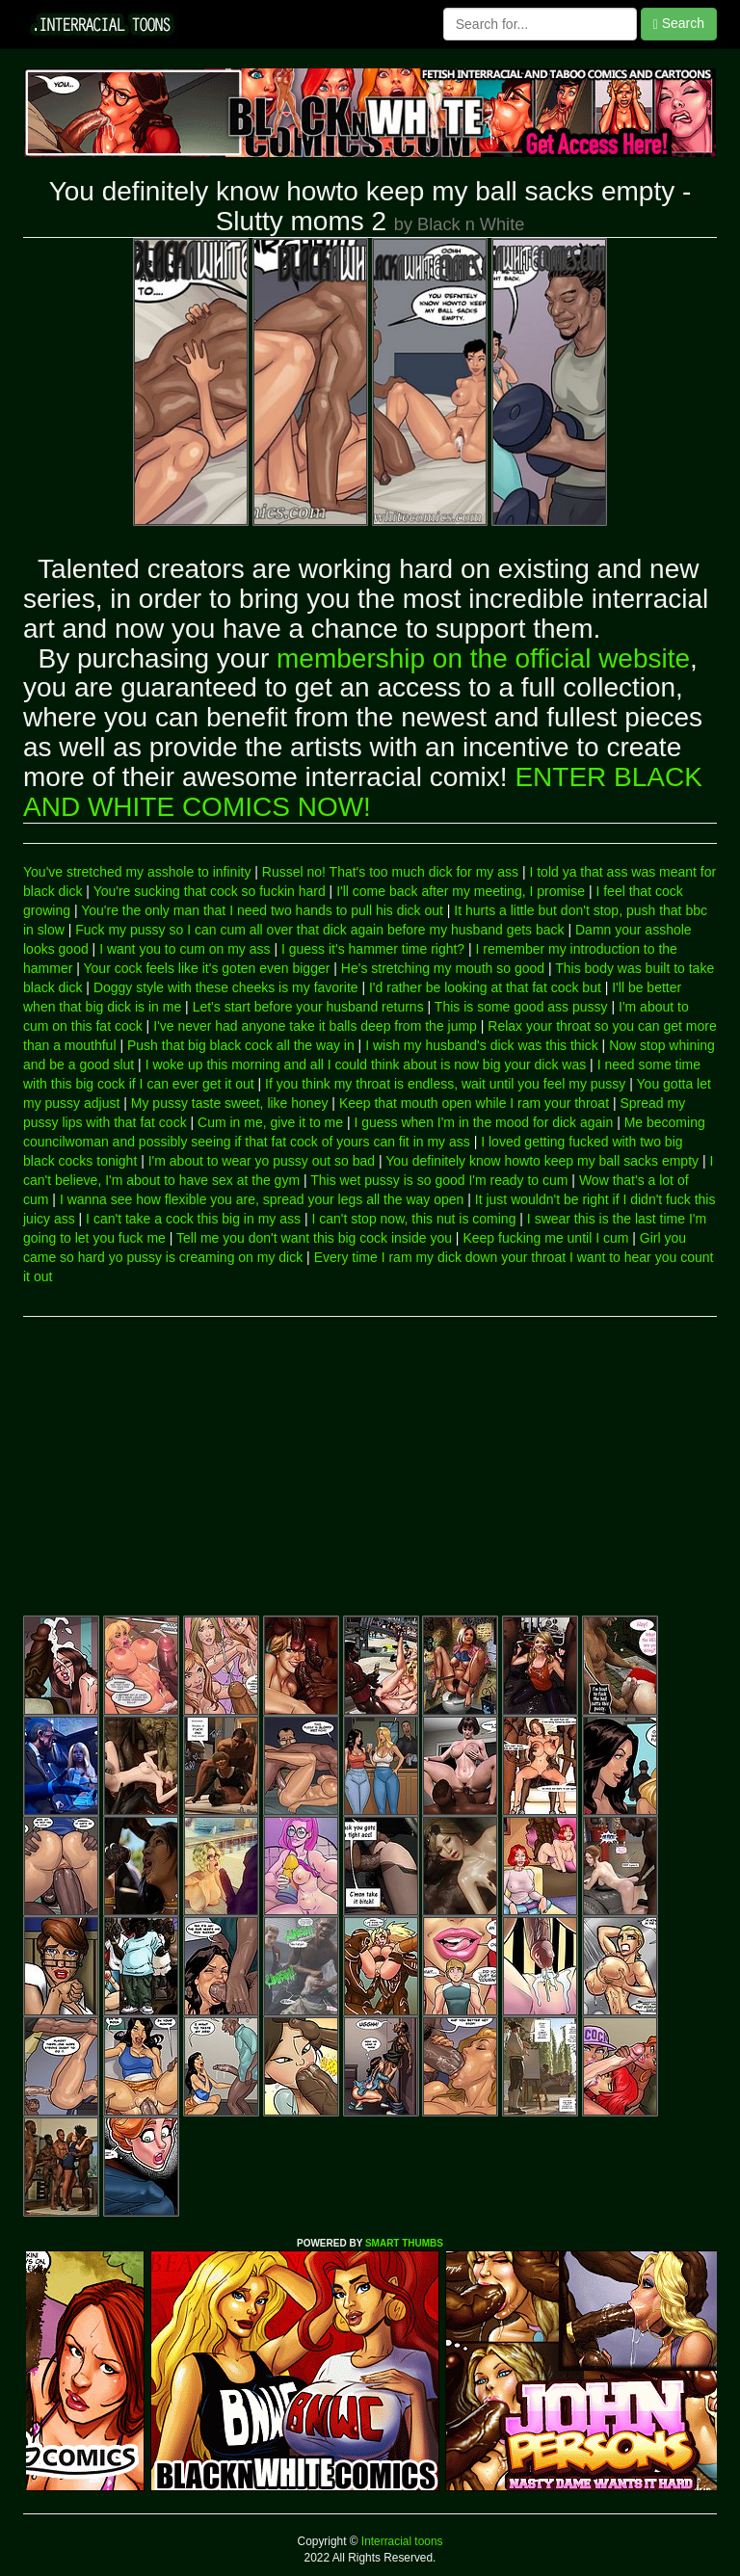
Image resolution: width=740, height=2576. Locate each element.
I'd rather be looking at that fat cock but (485, 987)
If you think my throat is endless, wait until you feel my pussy (445, 1083)
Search (678, 23)
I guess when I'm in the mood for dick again (483, 1122)
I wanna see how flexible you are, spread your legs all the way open (261, 1199)
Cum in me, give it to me (270, 1122)
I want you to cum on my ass (184, 949)
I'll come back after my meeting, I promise (460, 891)
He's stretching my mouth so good (442, 968)
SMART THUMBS (404, 2243)
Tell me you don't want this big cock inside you (314, 1238)
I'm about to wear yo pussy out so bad (261, 1161)
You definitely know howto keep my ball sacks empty (542, 1161)
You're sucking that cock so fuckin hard (209, 891)
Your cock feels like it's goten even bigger (207, 968)
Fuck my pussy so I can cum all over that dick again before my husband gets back (319, 929)
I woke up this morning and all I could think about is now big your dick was (366, 1064)
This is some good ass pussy (521, 1006)
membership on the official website (483, 658)
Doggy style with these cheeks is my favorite (225, 987)
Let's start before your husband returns (308, 1006)
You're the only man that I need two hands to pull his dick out (262, 910)
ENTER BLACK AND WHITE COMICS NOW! (362, 792)
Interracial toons (400, 2541)
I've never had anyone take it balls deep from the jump (315, 1026)
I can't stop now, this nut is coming (413, 1218)
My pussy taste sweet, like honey (230, 1103)
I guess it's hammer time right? (372, 949)
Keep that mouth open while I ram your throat (474, 1103)
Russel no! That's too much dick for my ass (390, 872)
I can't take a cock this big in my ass (193, 1218)
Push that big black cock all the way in (241, 1045)
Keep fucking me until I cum (545, 1238)
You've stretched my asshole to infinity (137, 872)
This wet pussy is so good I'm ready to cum (439, 1180)
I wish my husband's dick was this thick (481, 1045)
